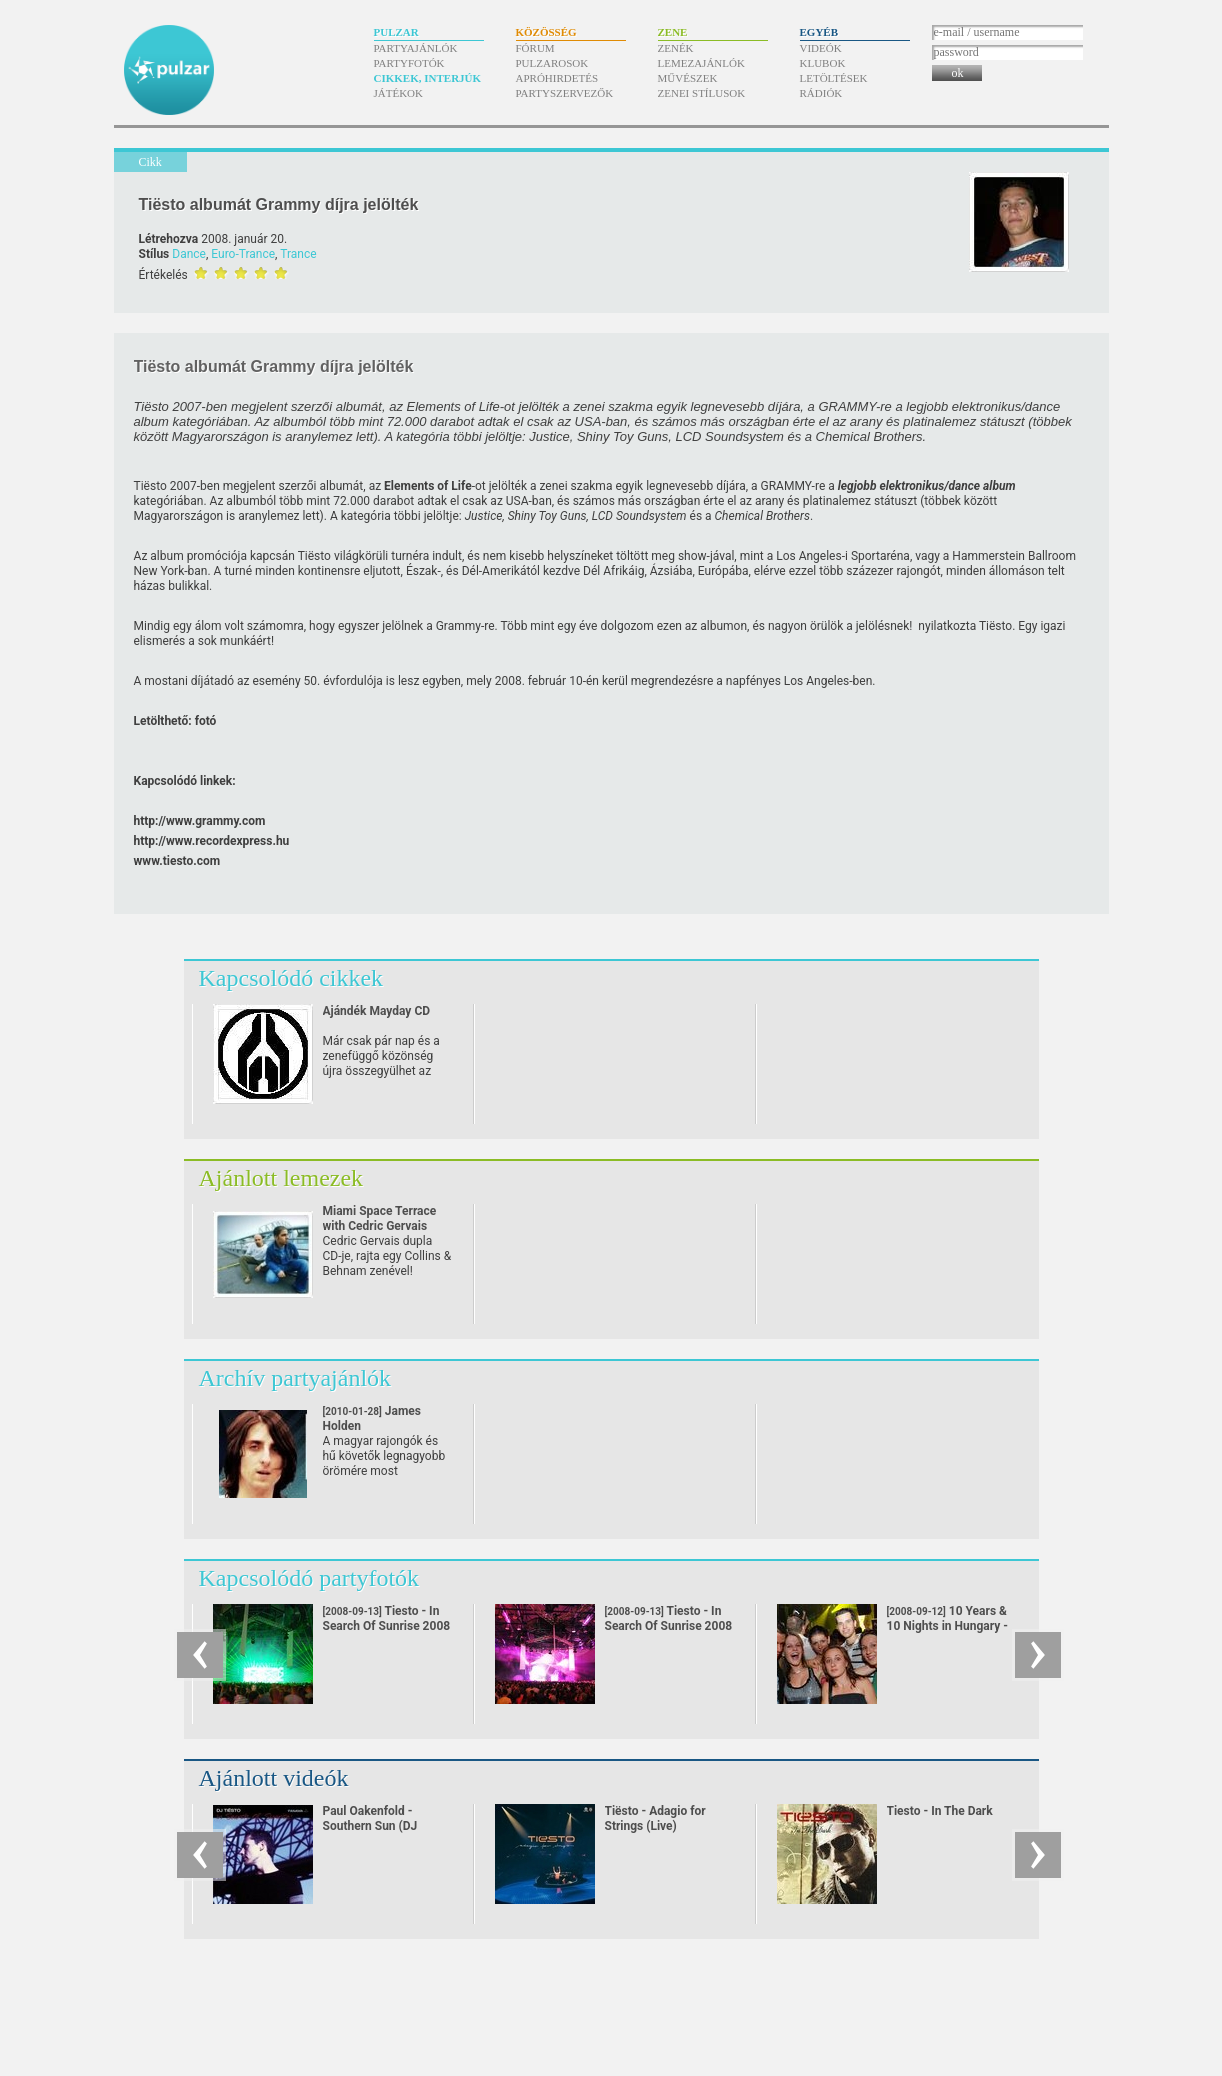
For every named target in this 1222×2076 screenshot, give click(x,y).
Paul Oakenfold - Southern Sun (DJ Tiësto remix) (370, 1826)
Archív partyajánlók (295, 1378)
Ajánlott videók (274, 1778)
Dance (189, 254)
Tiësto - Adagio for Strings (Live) (655, 1818)
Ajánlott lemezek (281, 1178)
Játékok (399, 93)
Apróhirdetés (557, 78)
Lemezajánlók (701, 63)
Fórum (535, 48)
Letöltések (834, 78)
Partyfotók (409, 63)
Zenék (676, 48)
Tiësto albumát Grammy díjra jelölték (279, 204)
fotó (206, 721)
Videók (821, 48)
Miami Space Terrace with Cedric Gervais (380, 1218)
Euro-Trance (243, 254)
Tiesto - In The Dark (940, 1811)
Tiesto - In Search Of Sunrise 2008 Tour (387, 1626)
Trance (298, 254)
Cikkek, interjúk (428, 78)
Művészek (688, 78)
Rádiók (821, 93)
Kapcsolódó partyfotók (309, 1578)
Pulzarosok (552, 63)
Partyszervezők (565, 93)
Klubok (823, 63)
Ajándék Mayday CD (377, 1011)
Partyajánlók (416, 48)
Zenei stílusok (702, 93)
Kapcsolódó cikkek (291, 978)
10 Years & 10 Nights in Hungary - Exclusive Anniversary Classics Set (948, 1633)
